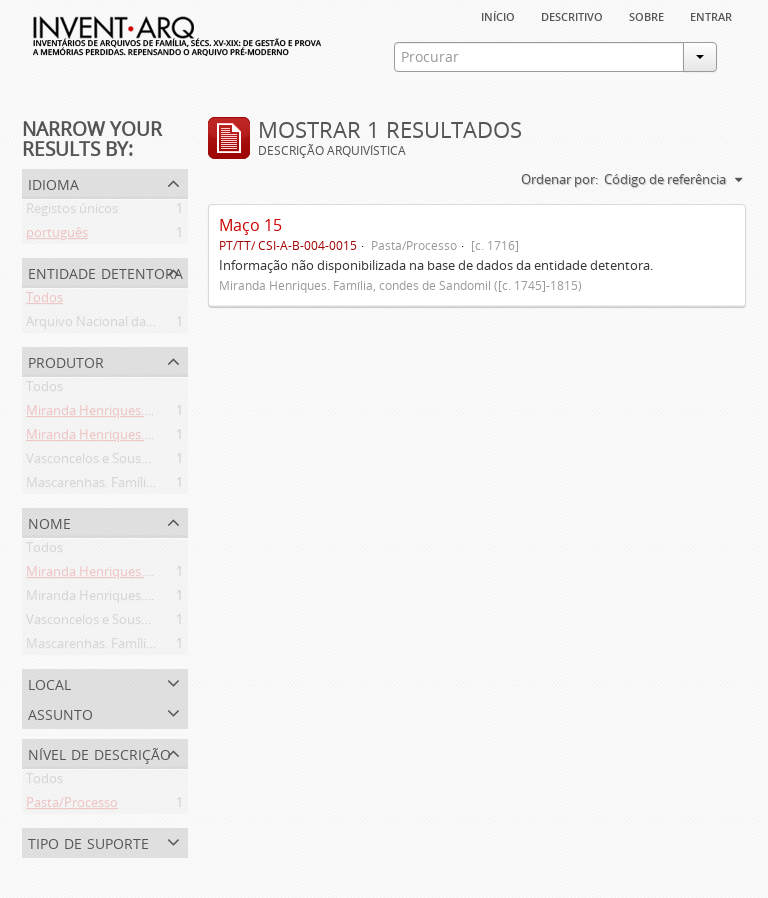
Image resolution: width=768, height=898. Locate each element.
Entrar (711, 15)
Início (498, 15)
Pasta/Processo (72, 806)
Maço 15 (250, 225)
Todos (44, 301)
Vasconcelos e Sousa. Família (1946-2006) (146, 462)
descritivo (572, 15)
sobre (646, 15)
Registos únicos (72, 212)
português (57, 236)
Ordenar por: (559, 179)
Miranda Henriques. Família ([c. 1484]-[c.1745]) (161, 438)
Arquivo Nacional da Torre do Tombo (136, 325)
